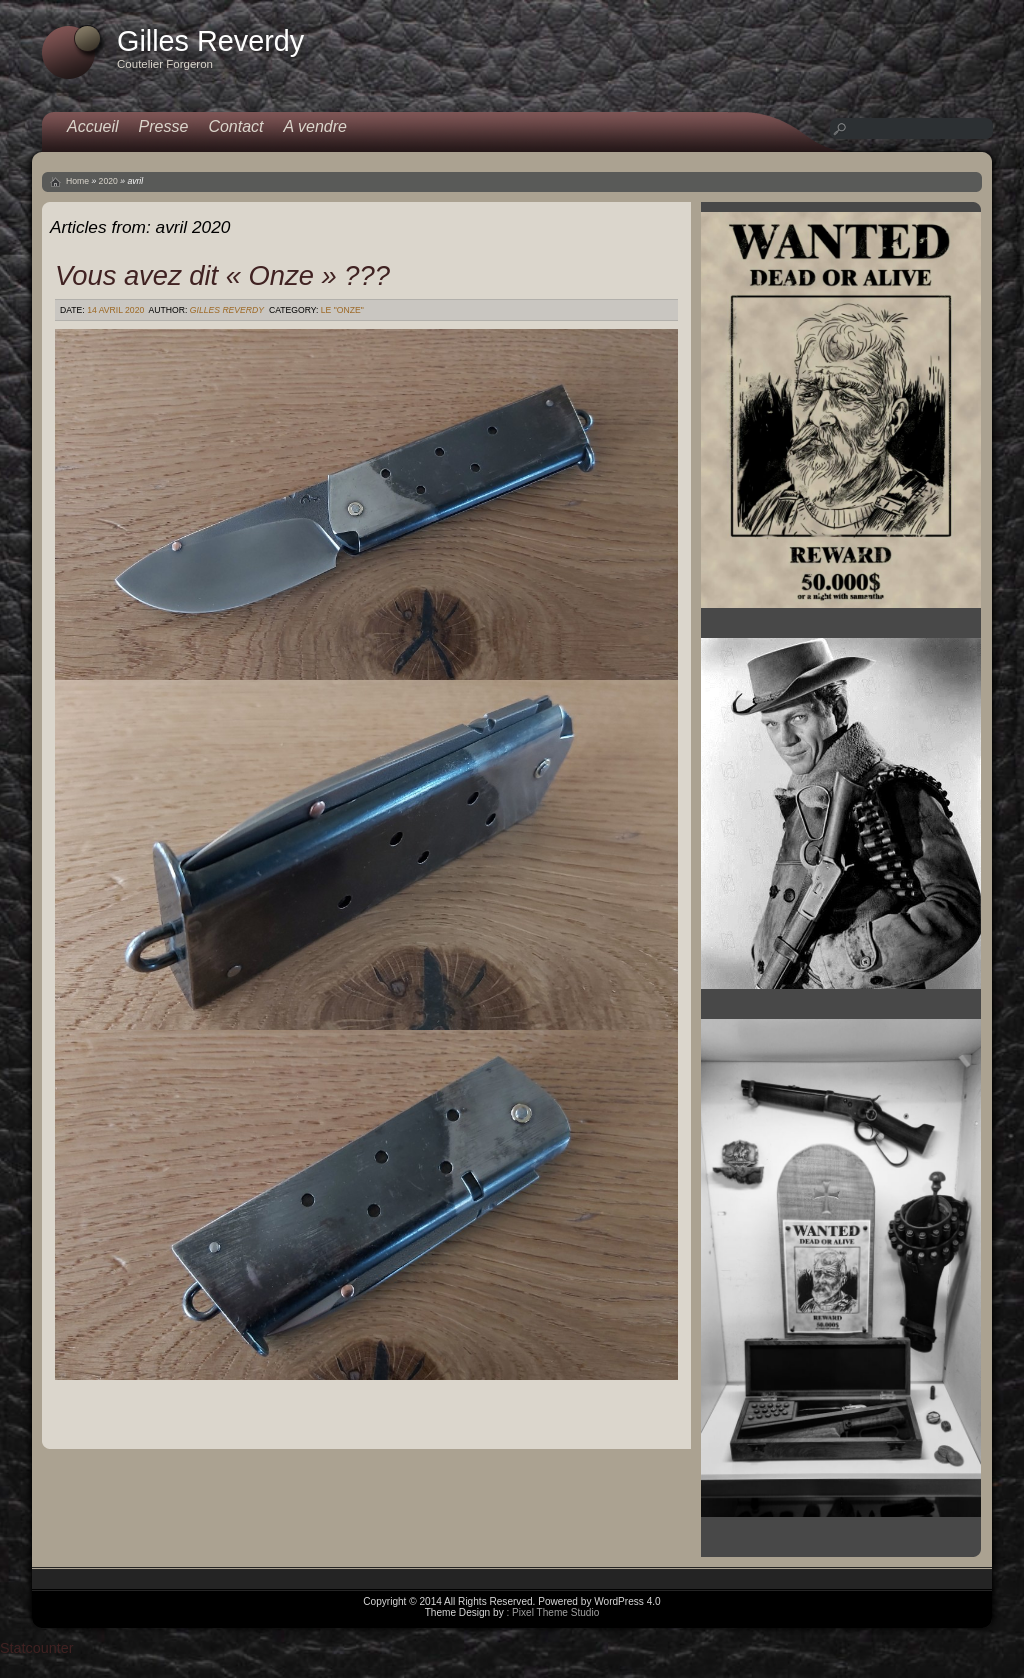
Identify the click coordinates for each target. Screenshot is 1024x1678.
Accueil (93, 126)
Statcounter (37, 1648)
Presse (164, 126)
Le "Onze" (342, 310)
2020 (108, 181)
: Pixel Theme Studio (552, 1612)
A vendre (315, 126)
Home (77, 181)
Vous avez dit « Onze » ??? (222, 275)
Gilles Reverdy (227, 310)
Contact (235, 126)
